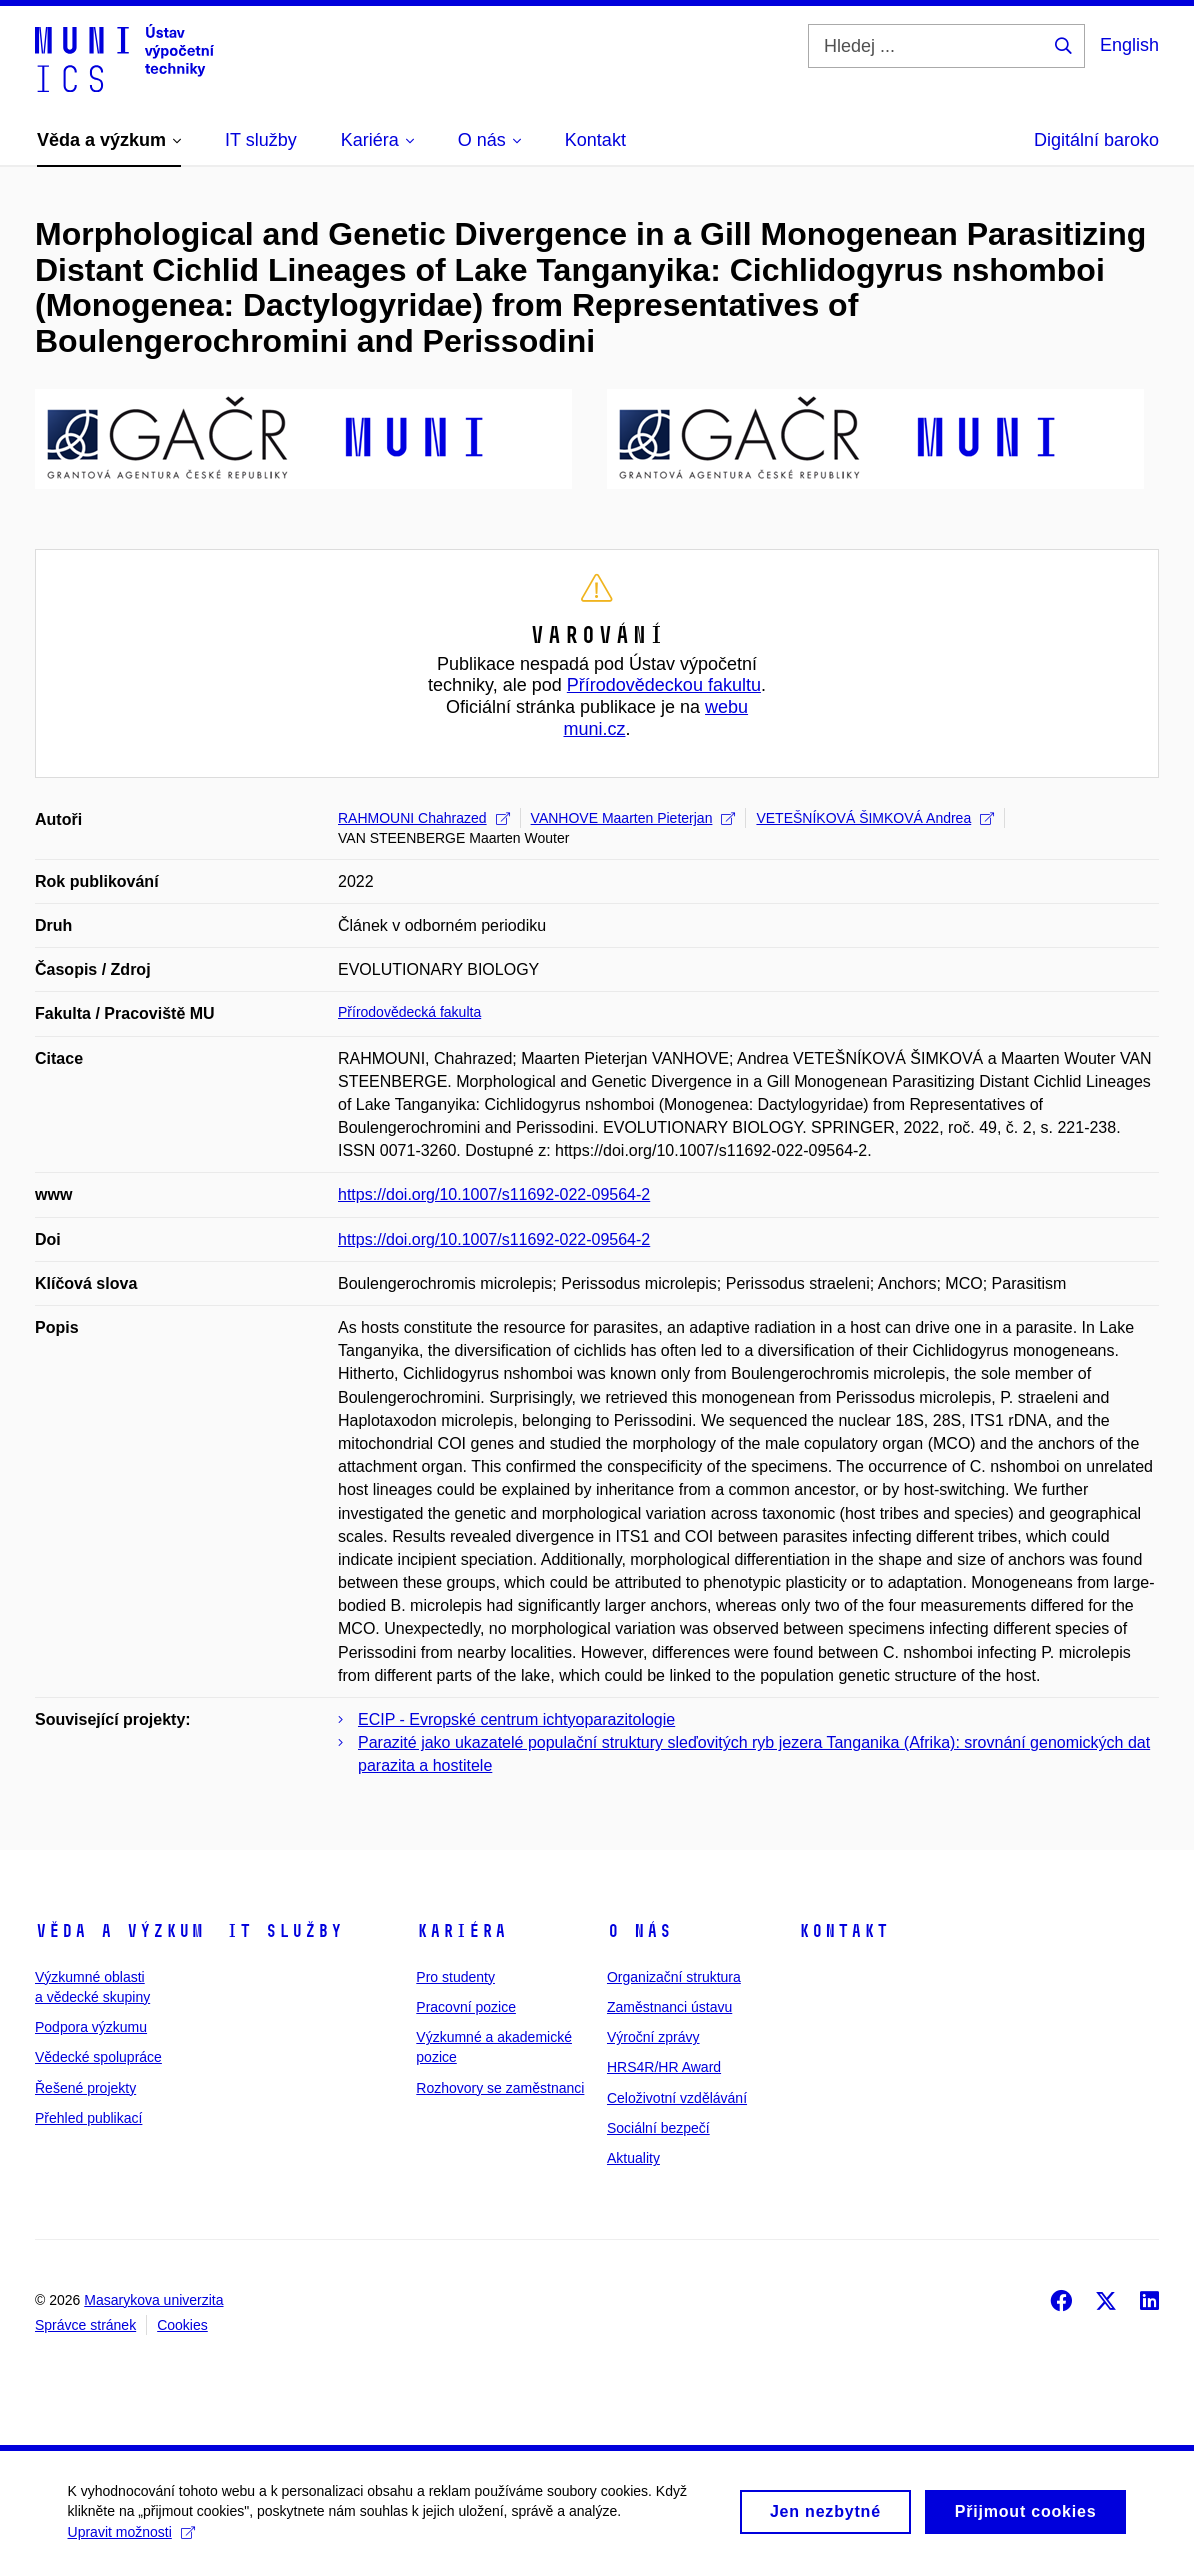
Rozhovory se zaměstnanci (500, 2088)
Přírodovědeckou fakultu (664, 685)
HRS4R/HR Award (664, 2067)
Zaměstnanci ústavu (669, 2007)
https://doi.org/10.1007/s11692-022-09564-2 (494, 1194)
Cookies (182, 2325)
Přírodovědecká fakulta (409, 1012)
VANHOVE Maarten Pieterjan (633, 818)
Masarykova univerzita (153, 2300)
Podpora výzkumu (91, 2027)
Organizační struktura (674, 1977)
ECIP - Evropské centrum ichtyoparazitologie (516, 1719)
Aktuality (633, 2158)
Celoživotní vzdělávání (677, 2098)
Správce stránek (85, 2325)
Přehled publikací (88, 2118)
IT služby (284, 1931)
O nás (639, 1931)
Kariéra (461, 1931)
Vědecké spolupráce (98, 2057)
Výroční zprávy (653, 2037)
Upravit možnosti (133, 2541)
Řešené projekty (85, 2088)
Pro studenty (455, 1977)
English (1129, 45)
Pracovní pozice (466, 2007)
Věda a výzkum (119, 1931)
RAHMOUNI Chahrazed (424, 818)
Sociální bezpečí (658, 2128)
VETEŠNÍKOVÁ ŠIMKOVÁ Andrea (875, 818)
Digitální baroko (1096, 140)
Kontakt (843, 1931)
